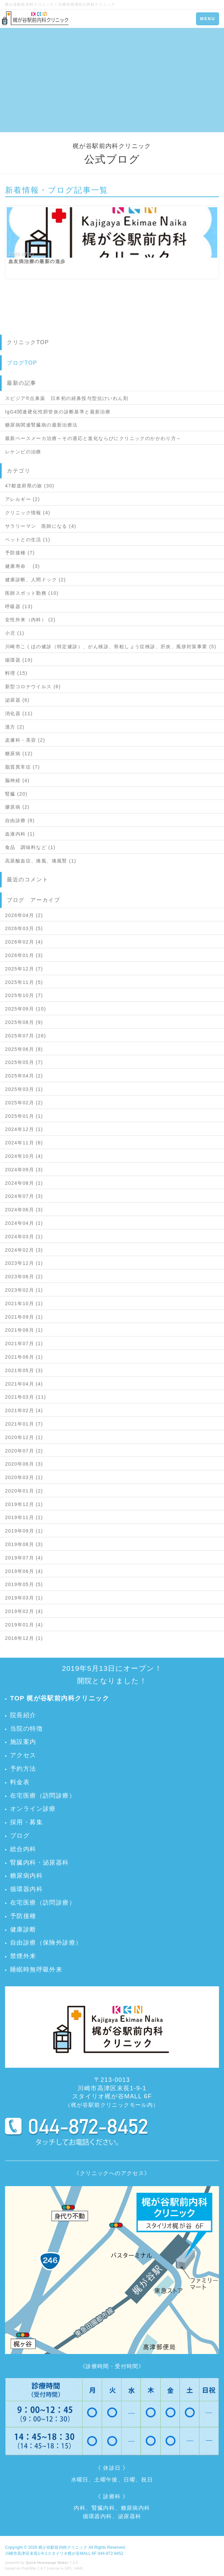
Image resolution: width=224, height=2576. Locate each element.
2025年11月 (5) (24, 982)
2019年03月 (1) (24, 1597)
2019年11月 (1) (24, 1517)
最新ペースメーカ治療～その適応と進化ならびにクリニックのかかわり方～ (93, 438)
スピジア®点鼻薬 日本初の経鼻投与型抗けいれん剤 (66, 398)
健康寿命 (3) (22, 566)
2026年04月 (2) (24, 915)
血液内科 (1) (20, 834)
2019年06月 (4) (24, 1571)
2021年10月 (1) (24, 1303)
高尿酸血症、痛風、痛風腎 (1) (40, 860)
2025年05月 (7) (24, 1062)
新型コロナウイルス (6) (33, 686)
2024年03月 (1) (24, 1236)
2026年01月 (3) (24, 955)
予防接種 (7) (20, 552)
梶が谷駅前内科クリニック (62, 2547)
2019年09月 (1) (24, 1531)
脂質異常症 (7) (22, 767)
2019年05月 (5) (24, 1584)
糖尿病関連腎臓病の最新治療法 (41, 425)
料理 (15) (16, 673)
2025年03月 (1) (24, 1089)
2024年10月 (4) (24, 1156)
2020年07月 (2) (24, 1450)
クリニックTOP (28, 342)
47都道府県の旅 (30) (30, 485)
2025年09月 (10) (25, 1008)
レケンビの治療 (23, 451)
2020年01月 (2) (24, 1491)
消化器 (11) (19, 713)
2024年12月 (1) (24, 1129)
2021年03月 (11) (25, 1397)
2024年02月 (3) (24, 1250)
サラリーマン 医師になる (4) (40, 526)
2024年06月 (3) (24, 1209)
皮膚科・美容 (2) (25, 740)
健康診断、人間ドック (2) (35, 579)
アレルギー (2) (22, 499)
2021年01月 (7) (24, 1424)
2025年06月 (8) (24, 1049)
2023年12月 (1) (24, 1263)
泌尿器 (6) (17, 700)
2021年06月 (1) (24, 1357)
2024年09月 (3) (24, 1169)
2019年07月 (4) (24, 1557)
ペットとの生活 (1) (27, 539)
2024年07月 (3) (24, 1196)
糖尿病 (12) (19, 753)
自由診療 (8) (20, 820)
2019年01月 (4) (24, 1624)
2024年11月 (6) (24, 1142)
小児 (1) (14, 633)
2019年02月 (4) (24, 1611)
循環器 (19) (19, 660)
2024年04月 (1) (24, 1223)
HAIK (78, 2568)
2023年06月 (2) (24, 1276)
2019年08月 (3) (24, 1544)
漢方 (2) (14, 727)
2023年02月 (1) (24, 1290)
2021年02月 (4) (24, 1410)
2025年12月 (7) (24, 968)
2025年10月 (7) (24, 995)
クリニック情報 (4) (27, 512)
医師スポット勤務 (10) (32, 593)
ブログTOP (22, 363)
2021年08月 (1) (24, 1330)
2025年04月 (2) (24, 1075)
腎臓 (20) (16, 794)
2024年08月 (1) (24, 1183)
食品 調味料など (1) (30, 847)
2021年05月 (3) (24, 1370)
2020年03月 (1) (24, 1477)
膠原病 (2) (17, 807)
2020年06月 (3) (24, 1464)
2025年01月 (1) (24, 1116)
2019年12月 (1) (24, 1504)
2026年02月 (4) (24, 942)
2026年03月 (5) (24, 928)
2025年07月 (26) (25, 1035)
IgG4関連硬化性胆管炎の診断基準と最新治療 (57, 411)
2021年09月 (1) (24, 1317)
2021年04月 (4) (24, 1384)
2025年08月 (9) (24, 1022)
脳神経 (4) (17, 780)
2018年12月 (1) (24, 1638)
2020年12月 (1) (24, 1437)
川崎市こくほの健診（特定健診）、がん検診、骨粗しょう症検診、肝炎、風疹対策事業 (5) (110, 646)
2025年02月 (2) (24, 1102)
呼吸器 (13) (19, 606)
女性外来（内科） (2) (30, 619)
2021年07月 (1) (24, 1343)
